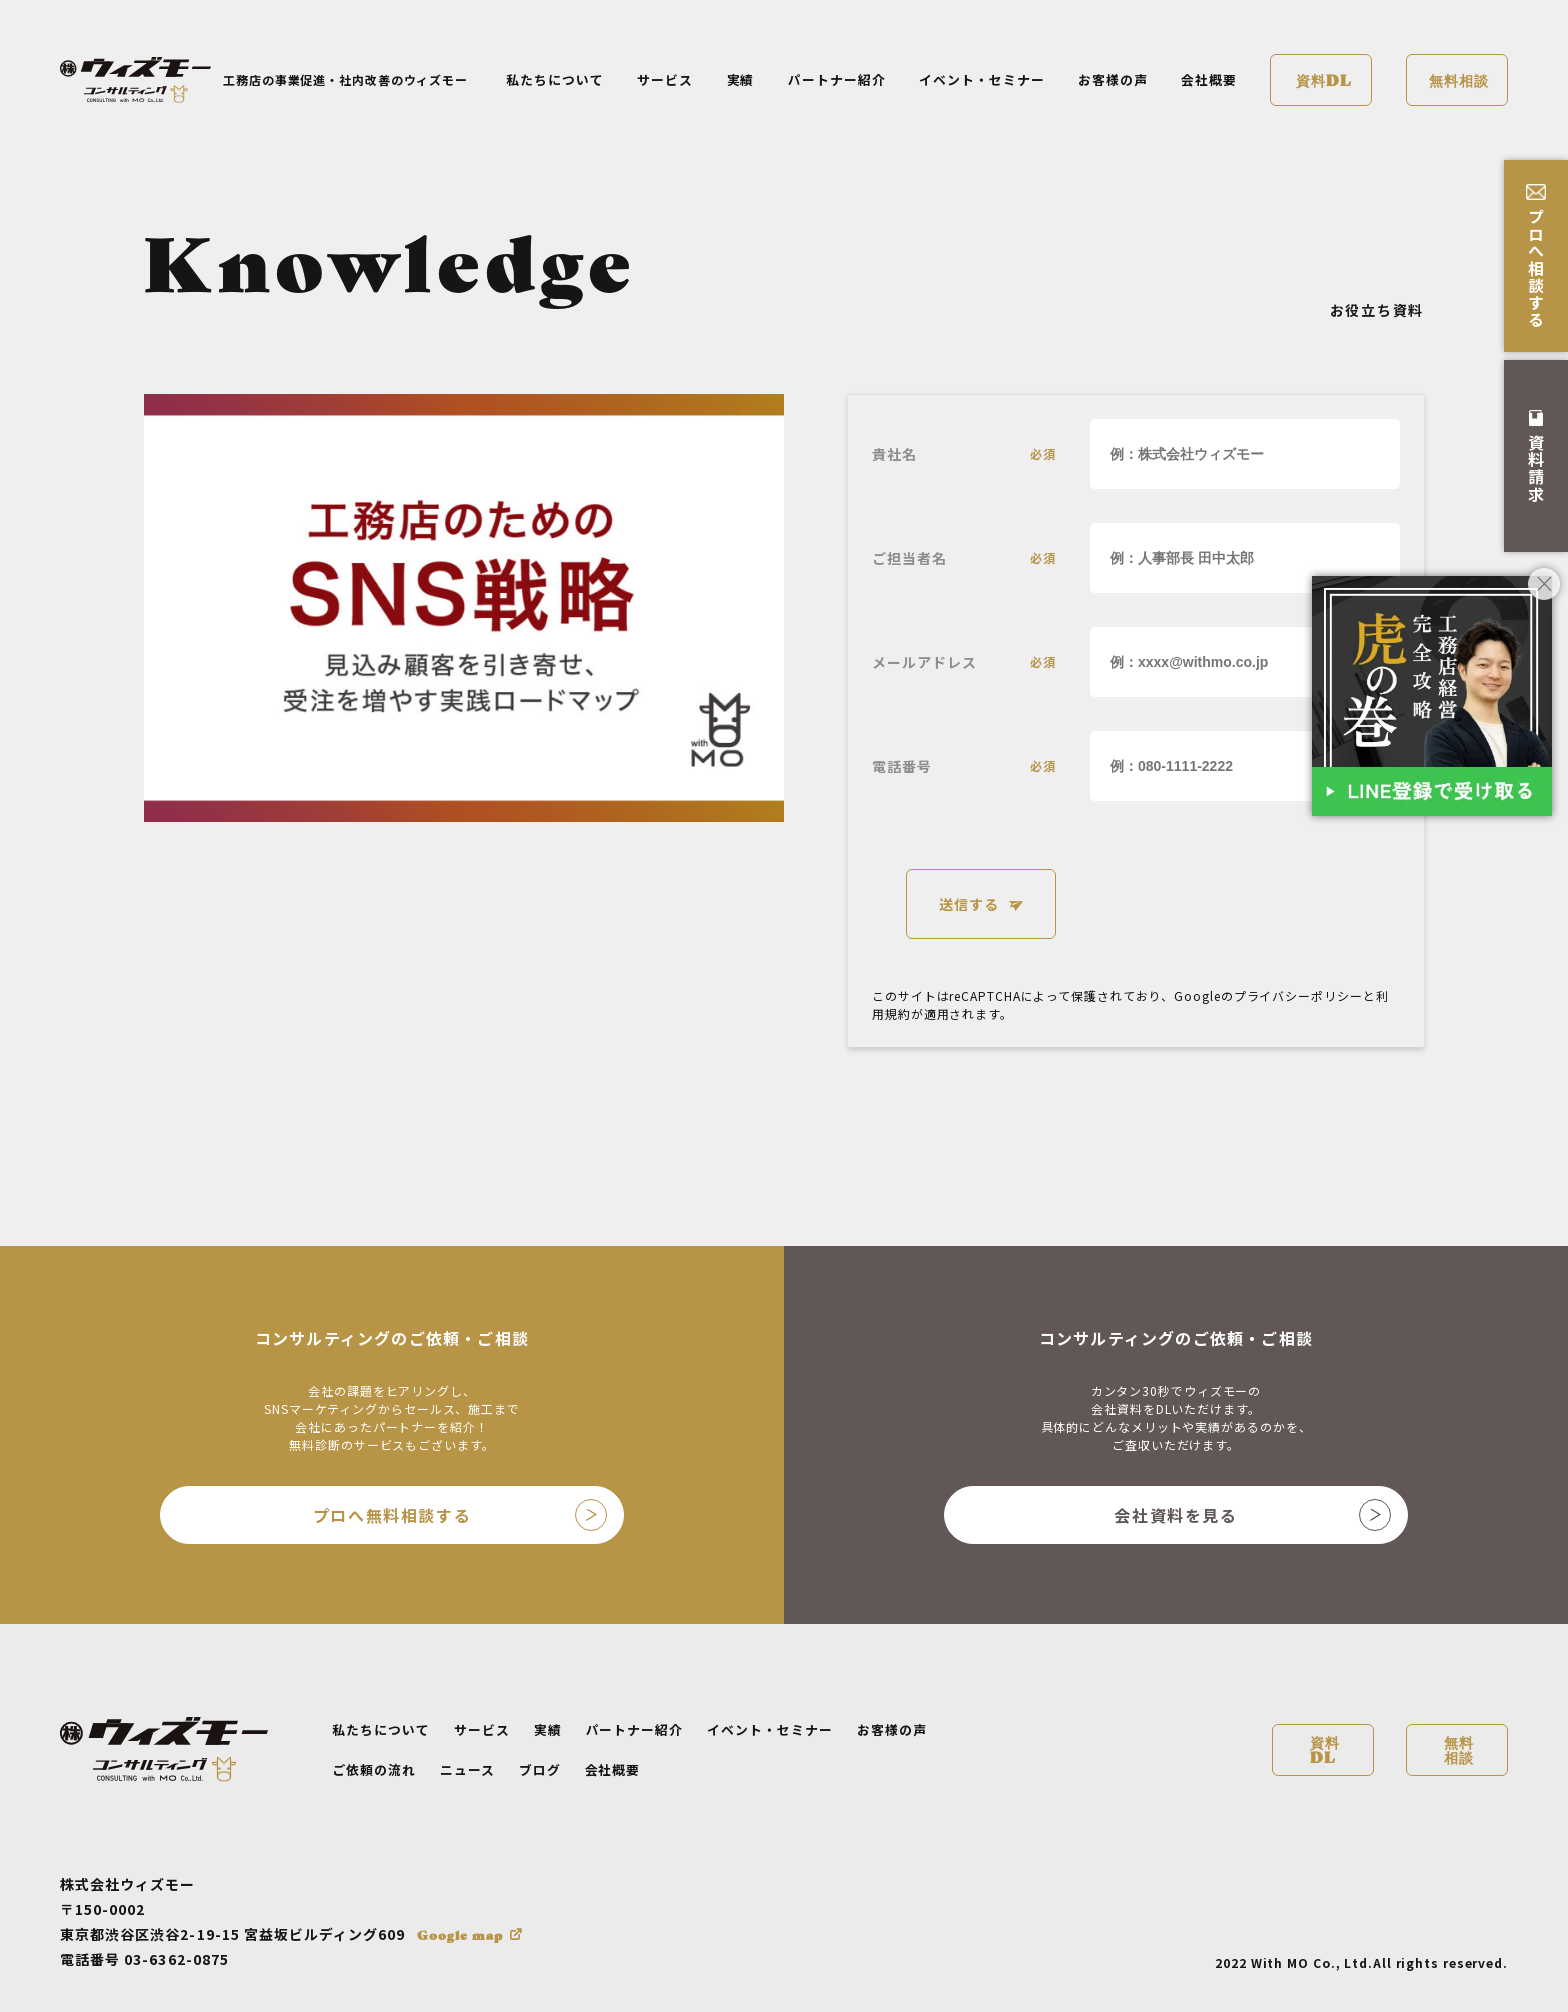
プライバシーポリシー (1298, 995)
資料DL (1323, 79)
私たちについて (555, 79)
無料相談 (1459, 79)
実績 (741, 79)
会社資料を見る (1252, 1515)
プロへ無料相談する (460, 1515)
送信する (969, 904)
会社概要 (1209, 79)
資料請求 (1536, 456)
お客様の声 (1113, 79)
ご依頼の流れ (374, 1769)
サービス (665, 79)
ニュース (467, 1769)
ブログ (540, 1769)
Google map (459, 1934)
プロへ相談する (1536, 256)
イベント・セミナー (982, 79)
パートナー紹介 (837, 79)
